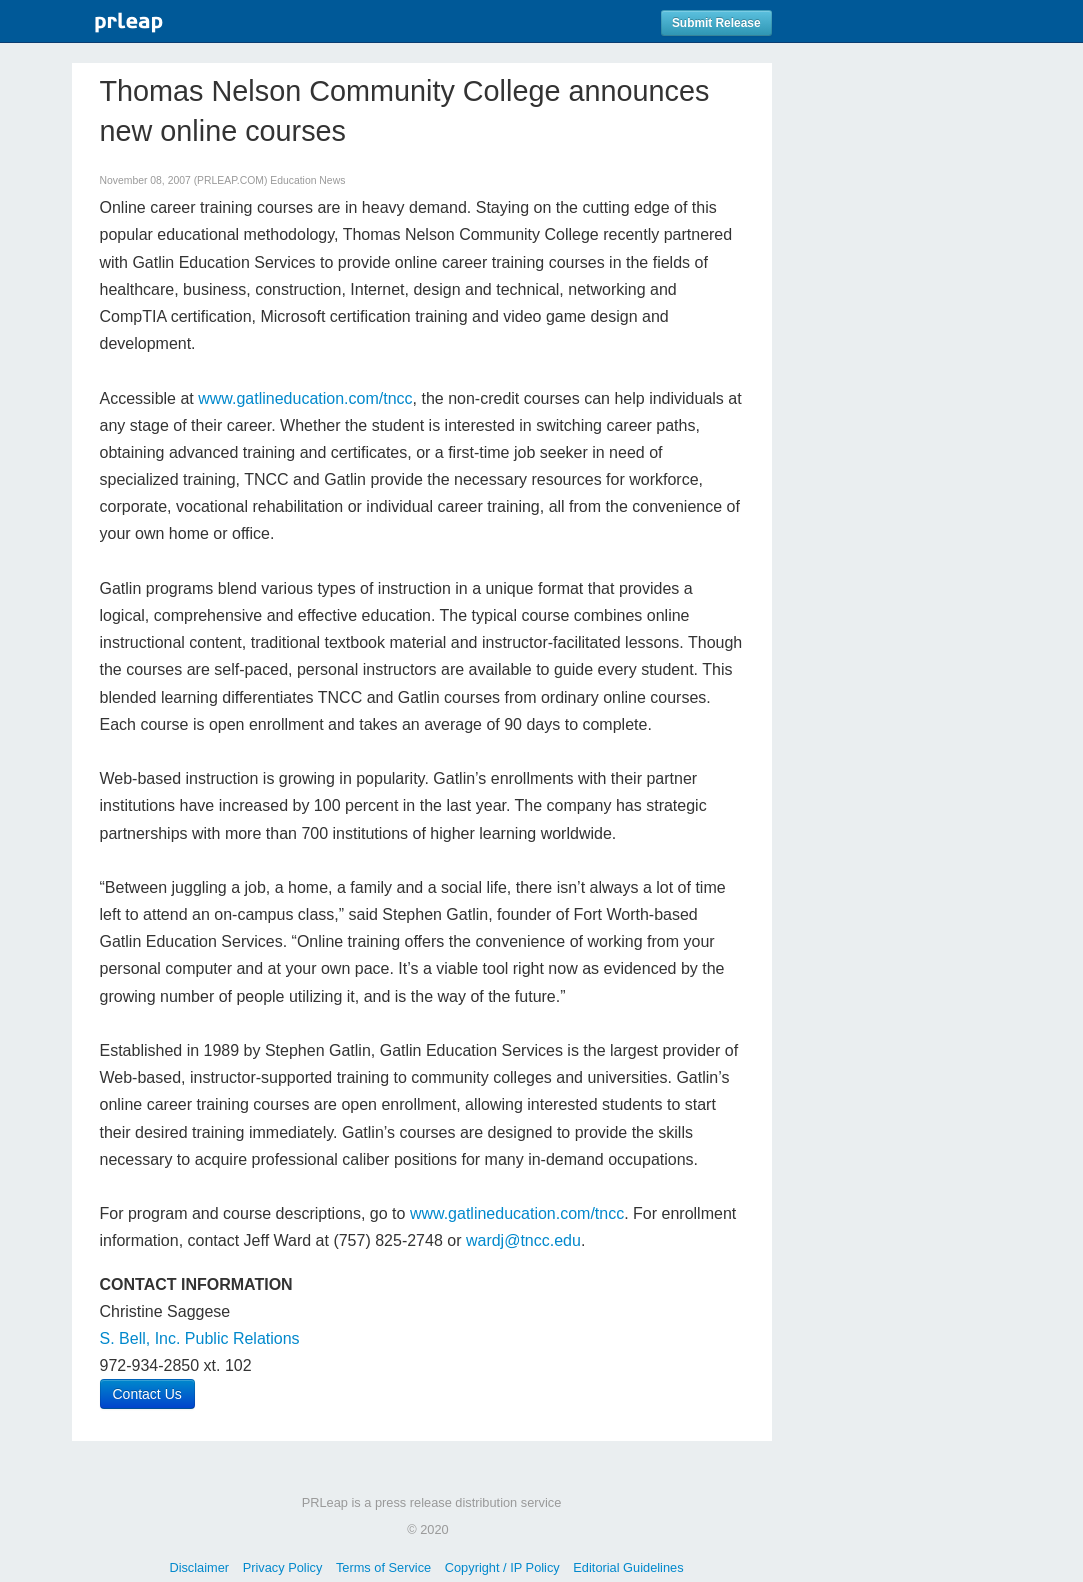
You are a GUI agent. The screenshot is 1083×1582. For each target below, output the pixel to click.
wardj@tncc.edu (523, 1240)
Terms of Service (383, 1567)
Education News (307, 180)
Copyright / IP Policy (502, 1567)
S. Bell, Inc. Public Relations (200, 1338)
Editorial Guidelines (628, 1567)
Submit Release (716, 23)
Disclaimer (199, 1567)
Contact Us (147, 1394)
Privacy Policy (283, 1567)
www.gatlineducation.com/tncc (305, 398)
